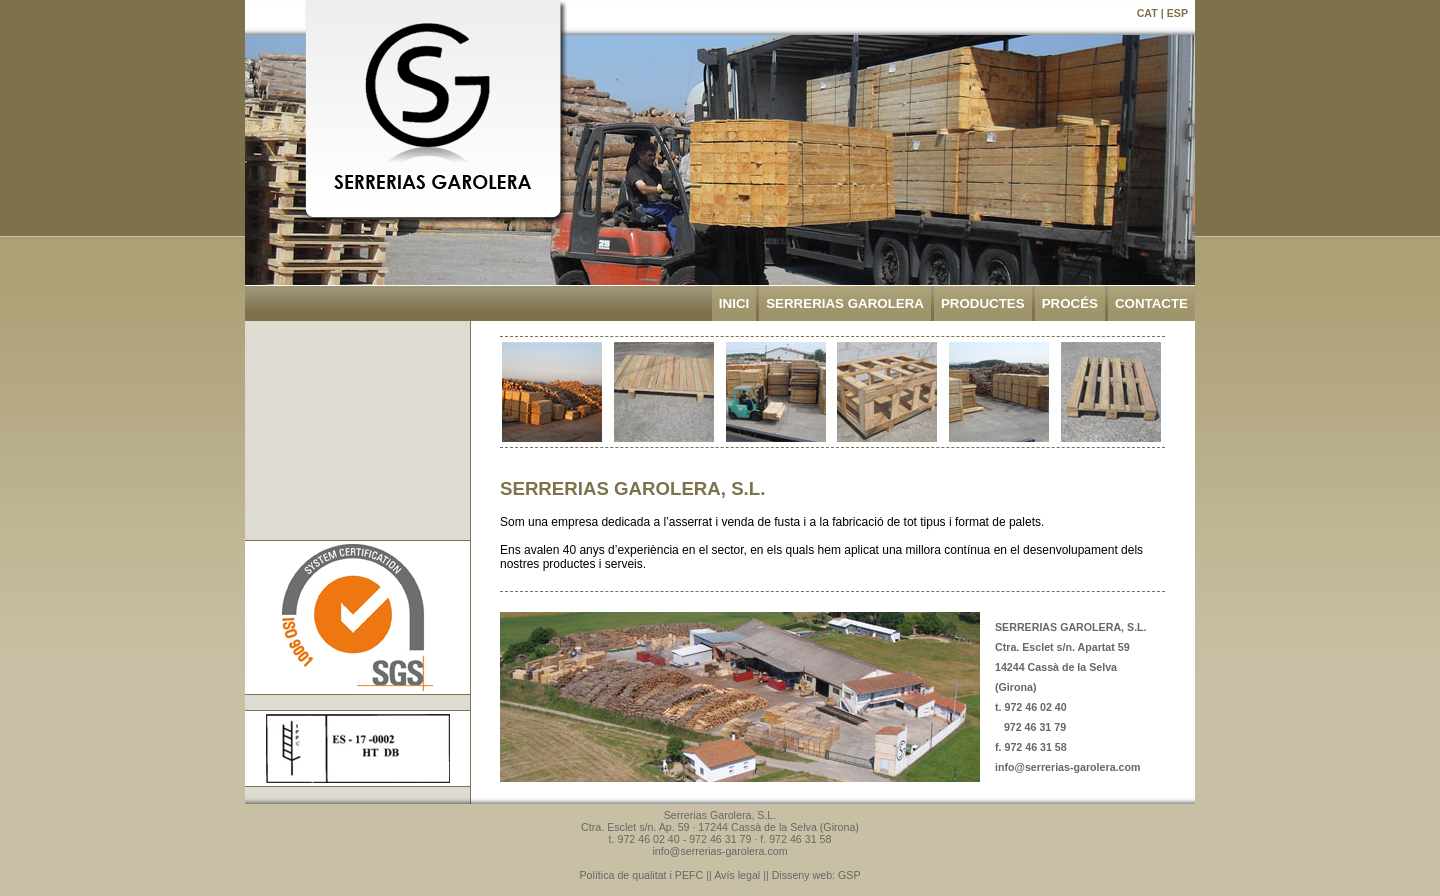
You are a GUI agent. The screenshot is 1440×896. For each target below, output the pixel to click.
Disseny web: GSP (816, 875)
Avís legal (737, 875)
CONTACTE (1151, 303)
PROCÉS (1070, 303)
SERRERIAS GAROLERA (845, 303)
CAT (1147, 13)
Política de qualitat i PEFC (642, 875)
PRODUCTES (983, 303)
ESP (1177, 13)
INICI (734, 303)
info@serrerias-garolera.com (1067, 767)
